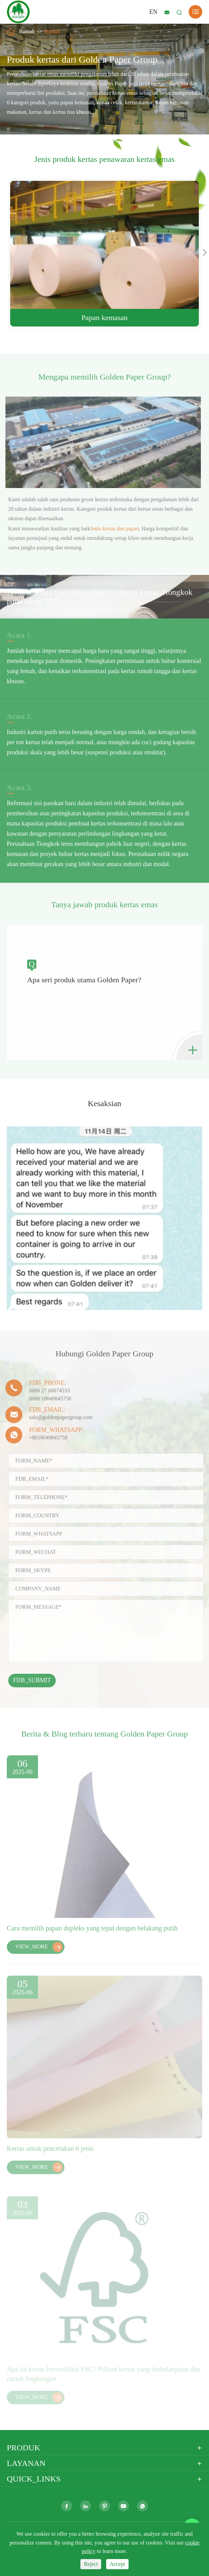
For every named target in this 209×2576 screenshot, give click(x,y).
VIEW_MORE (39, 1951)
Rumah (27, 31)
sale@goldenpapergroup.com (57, 1417)
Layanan (26, 2463)
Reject (91, 2564)
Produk (52, 31)
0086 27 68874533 (45, 1390)
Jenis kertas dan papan (118, 528)
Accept (117, 2564)
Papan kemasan (104, 318)
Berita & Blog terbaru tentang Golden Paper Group (104, 1737)
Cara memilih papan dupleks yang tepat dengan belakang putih (92, 1932)
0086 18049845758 (46, 1398)
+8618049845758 (44, 1437)
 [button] (205, 252)
